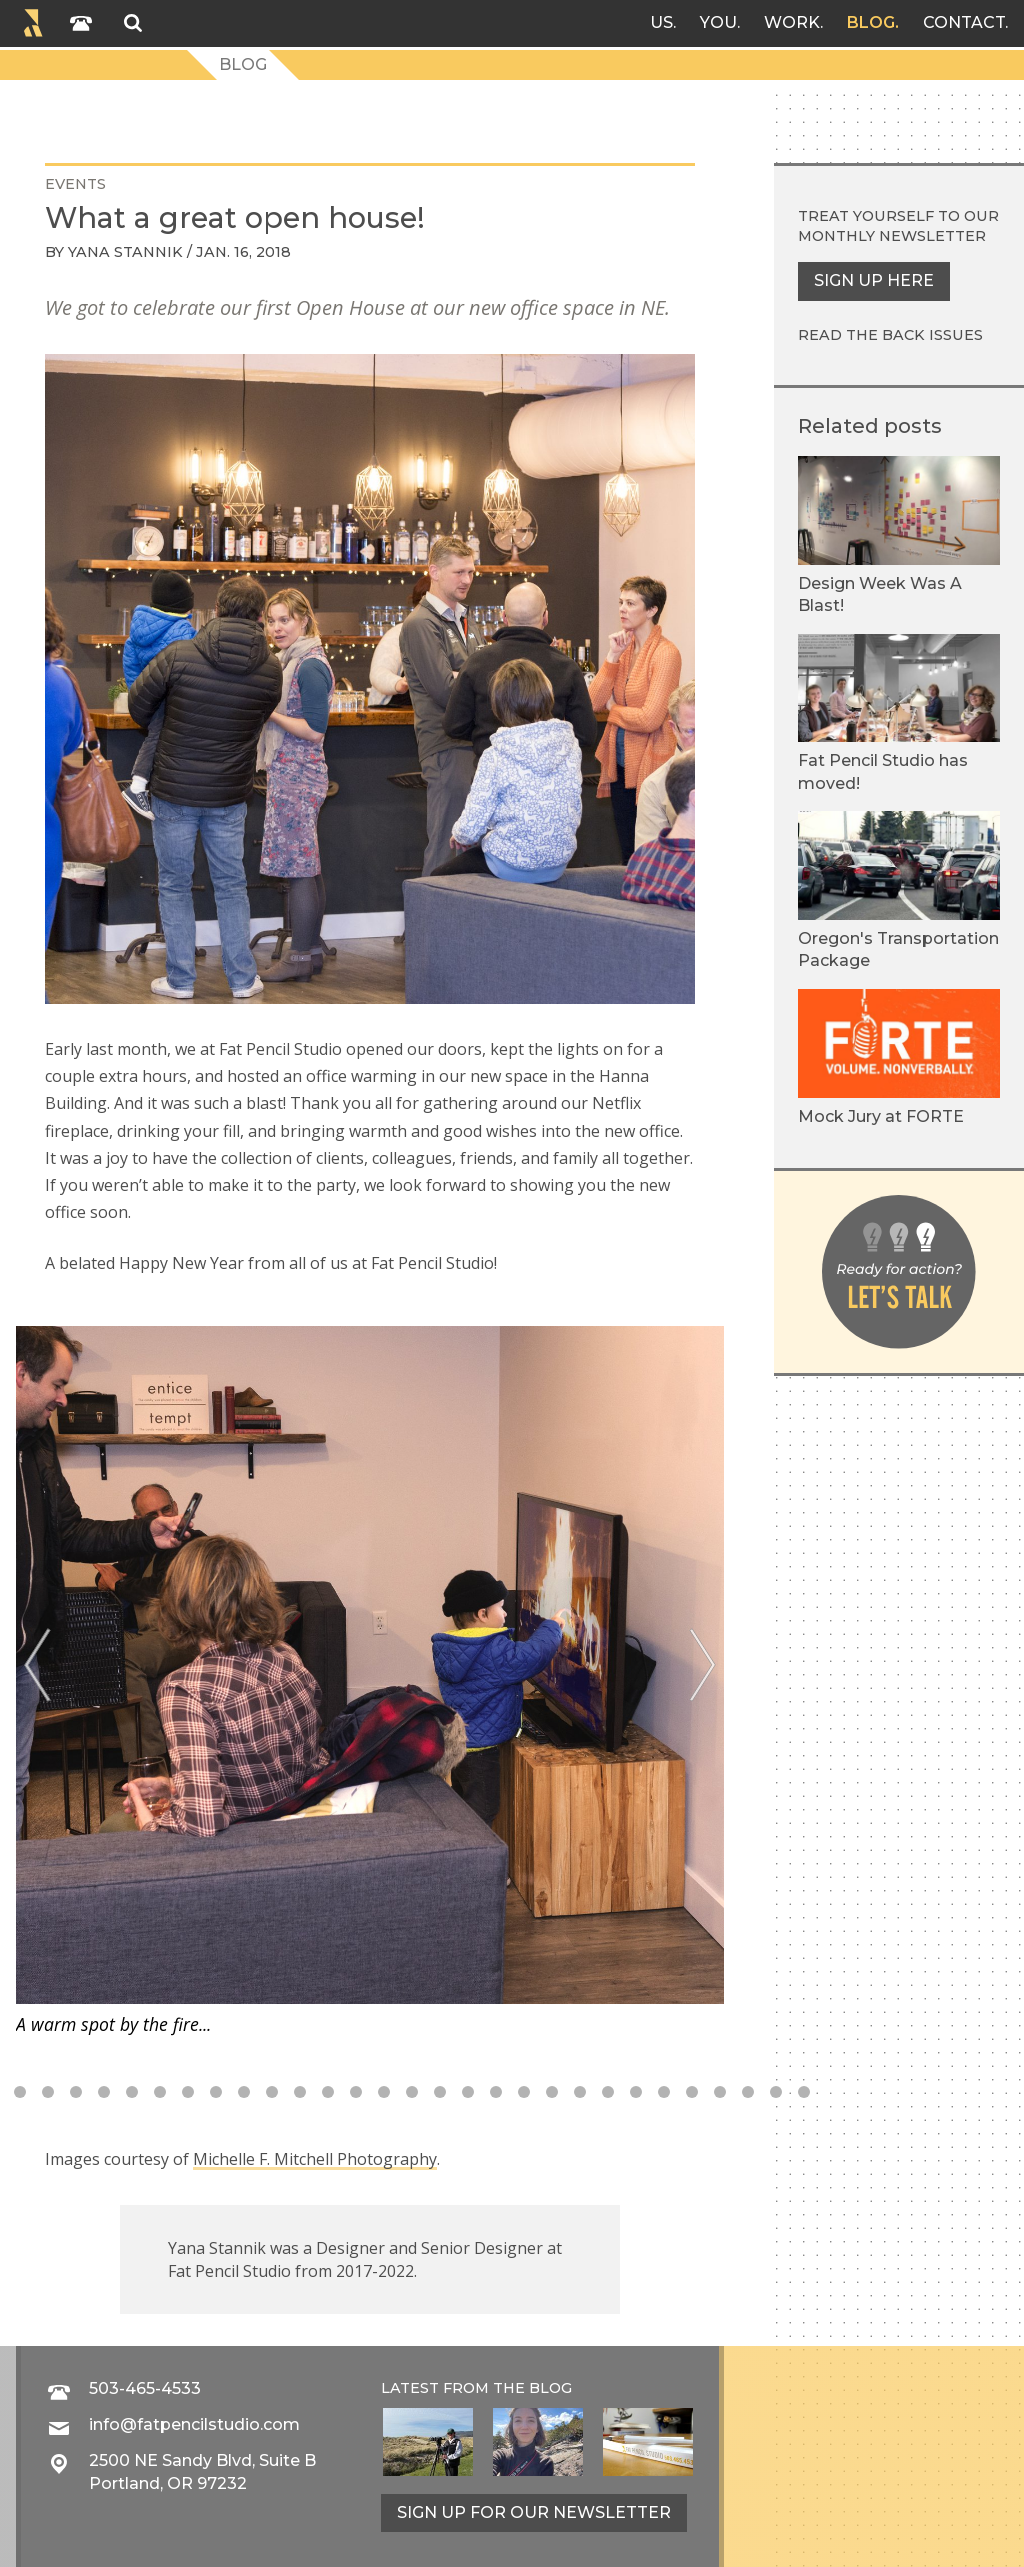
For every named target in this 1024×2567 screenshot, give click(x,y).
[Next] (702, 1665)
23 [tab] (552, 2092)
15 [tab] (328, 2092)
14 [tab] (300, 2092)
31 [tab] (776, 2092)
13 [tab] (272, 2092)
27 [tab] (664, 2092)
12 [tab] (244, 2092)
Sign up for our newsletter (534, 2512)
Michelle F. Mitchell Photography (315, 2159)
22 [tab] (524, 2092)
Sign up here (874, 280)
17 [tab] (384, 2092)
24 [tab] (580, 2092)
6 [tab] (76, 2092)
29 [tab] (720, 2092)
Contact (964, 22)
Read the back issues (890, 335)
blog (550, 2388)
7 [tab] (104, 2092)
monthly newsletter (892, 236)
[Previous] (37, 1665)
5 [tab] (48, 2092)
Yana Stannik (125, 252)
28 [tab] (692, 2092)
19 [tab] (440, 2092)
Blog (871, 22)
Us (661, 22)
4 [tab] (20, 2092)
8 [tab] (132, 2092)
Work (792, 22)
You (718, 22)
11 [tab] (216, 2092)
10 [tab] (188, 2092)
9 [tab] (160, 2092)
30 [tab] (748, 2092)
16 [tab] (356, 2092)
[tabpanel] (370, 1681)
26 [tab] (636, 2092)
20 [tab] (468, 2092)
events (75, 184)
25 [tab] (608, 2092)
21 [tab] (496, 2092)
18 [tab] (412, 2092)
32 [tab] (804, 2092)
